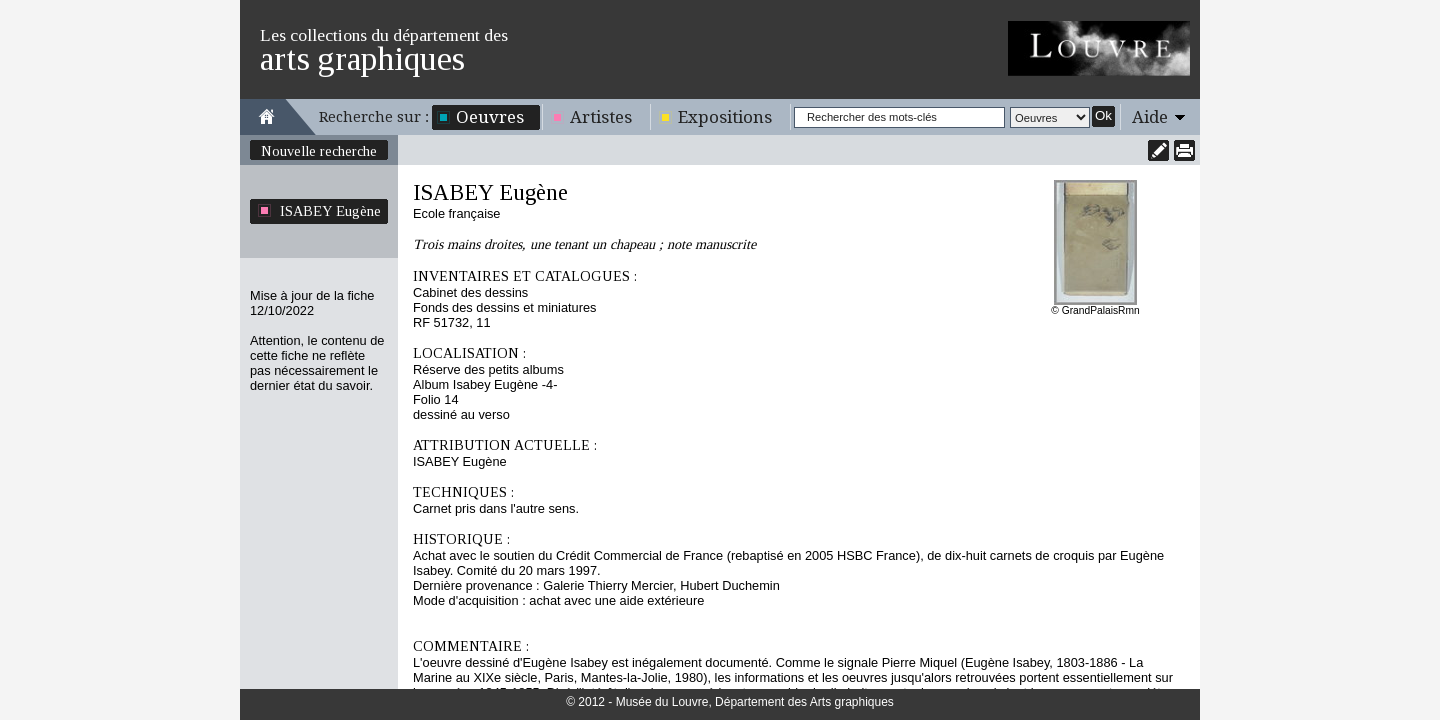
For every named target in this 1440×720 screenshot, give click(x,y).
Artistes (601, 117)
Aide (1150, 117)
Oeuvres (490, 117)
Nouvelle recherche (319, 151)
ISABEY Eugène (330, 211)
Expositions (725, 117)
